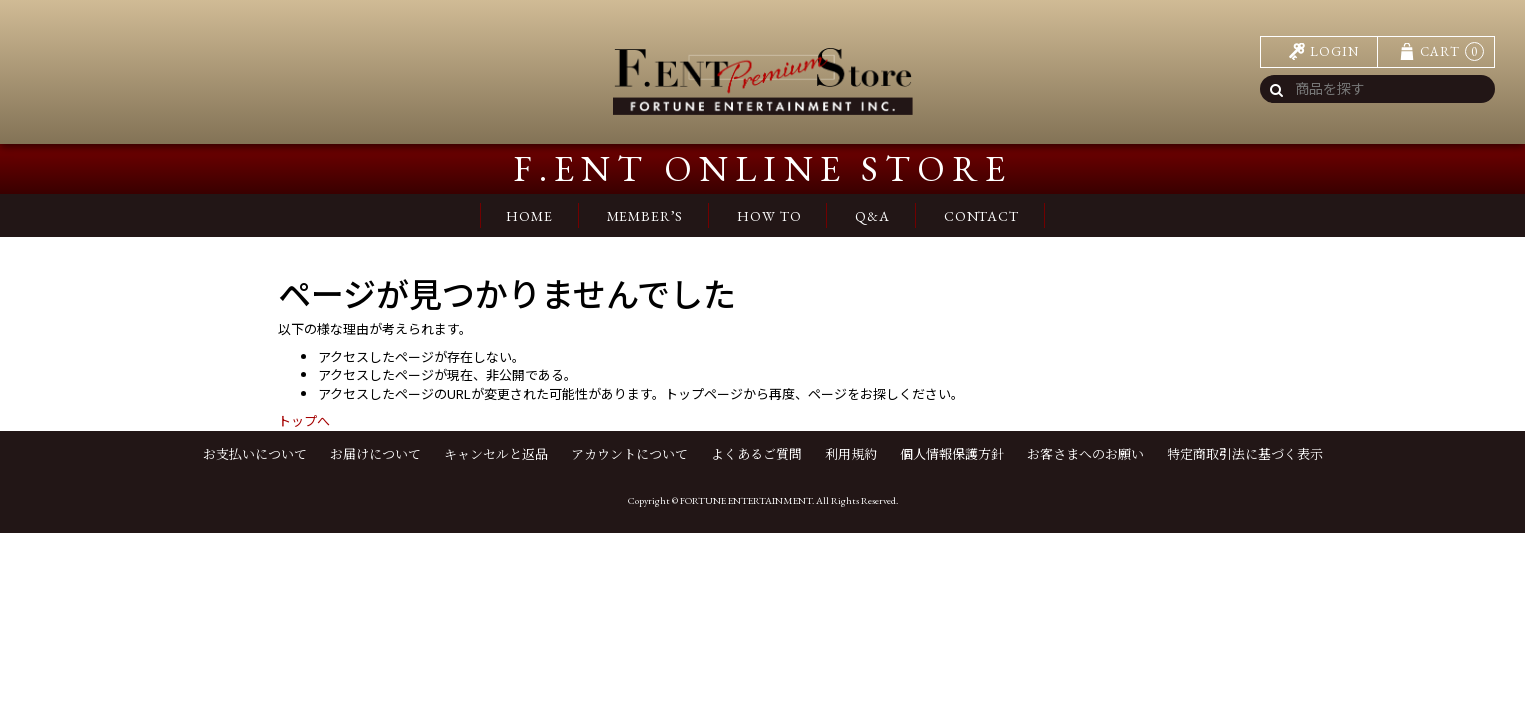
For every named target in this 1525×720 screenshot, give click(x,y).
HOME (529, 216)
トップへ (304, 420)
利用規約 (851, 454)
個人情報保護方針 (952, 454)
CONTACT (981, 216)
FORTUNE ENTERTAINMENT (746, 500)
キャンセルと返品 (496, 454)
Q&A (872, 216)
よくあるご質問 (756, 454)
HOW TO (769, 216)
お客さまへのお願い (1085, 454)
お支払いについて (255, 454)
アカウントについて (629, 454)
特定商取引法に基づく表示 (1245, 454)
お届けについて (375, 454)
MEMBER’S (645, 216)
